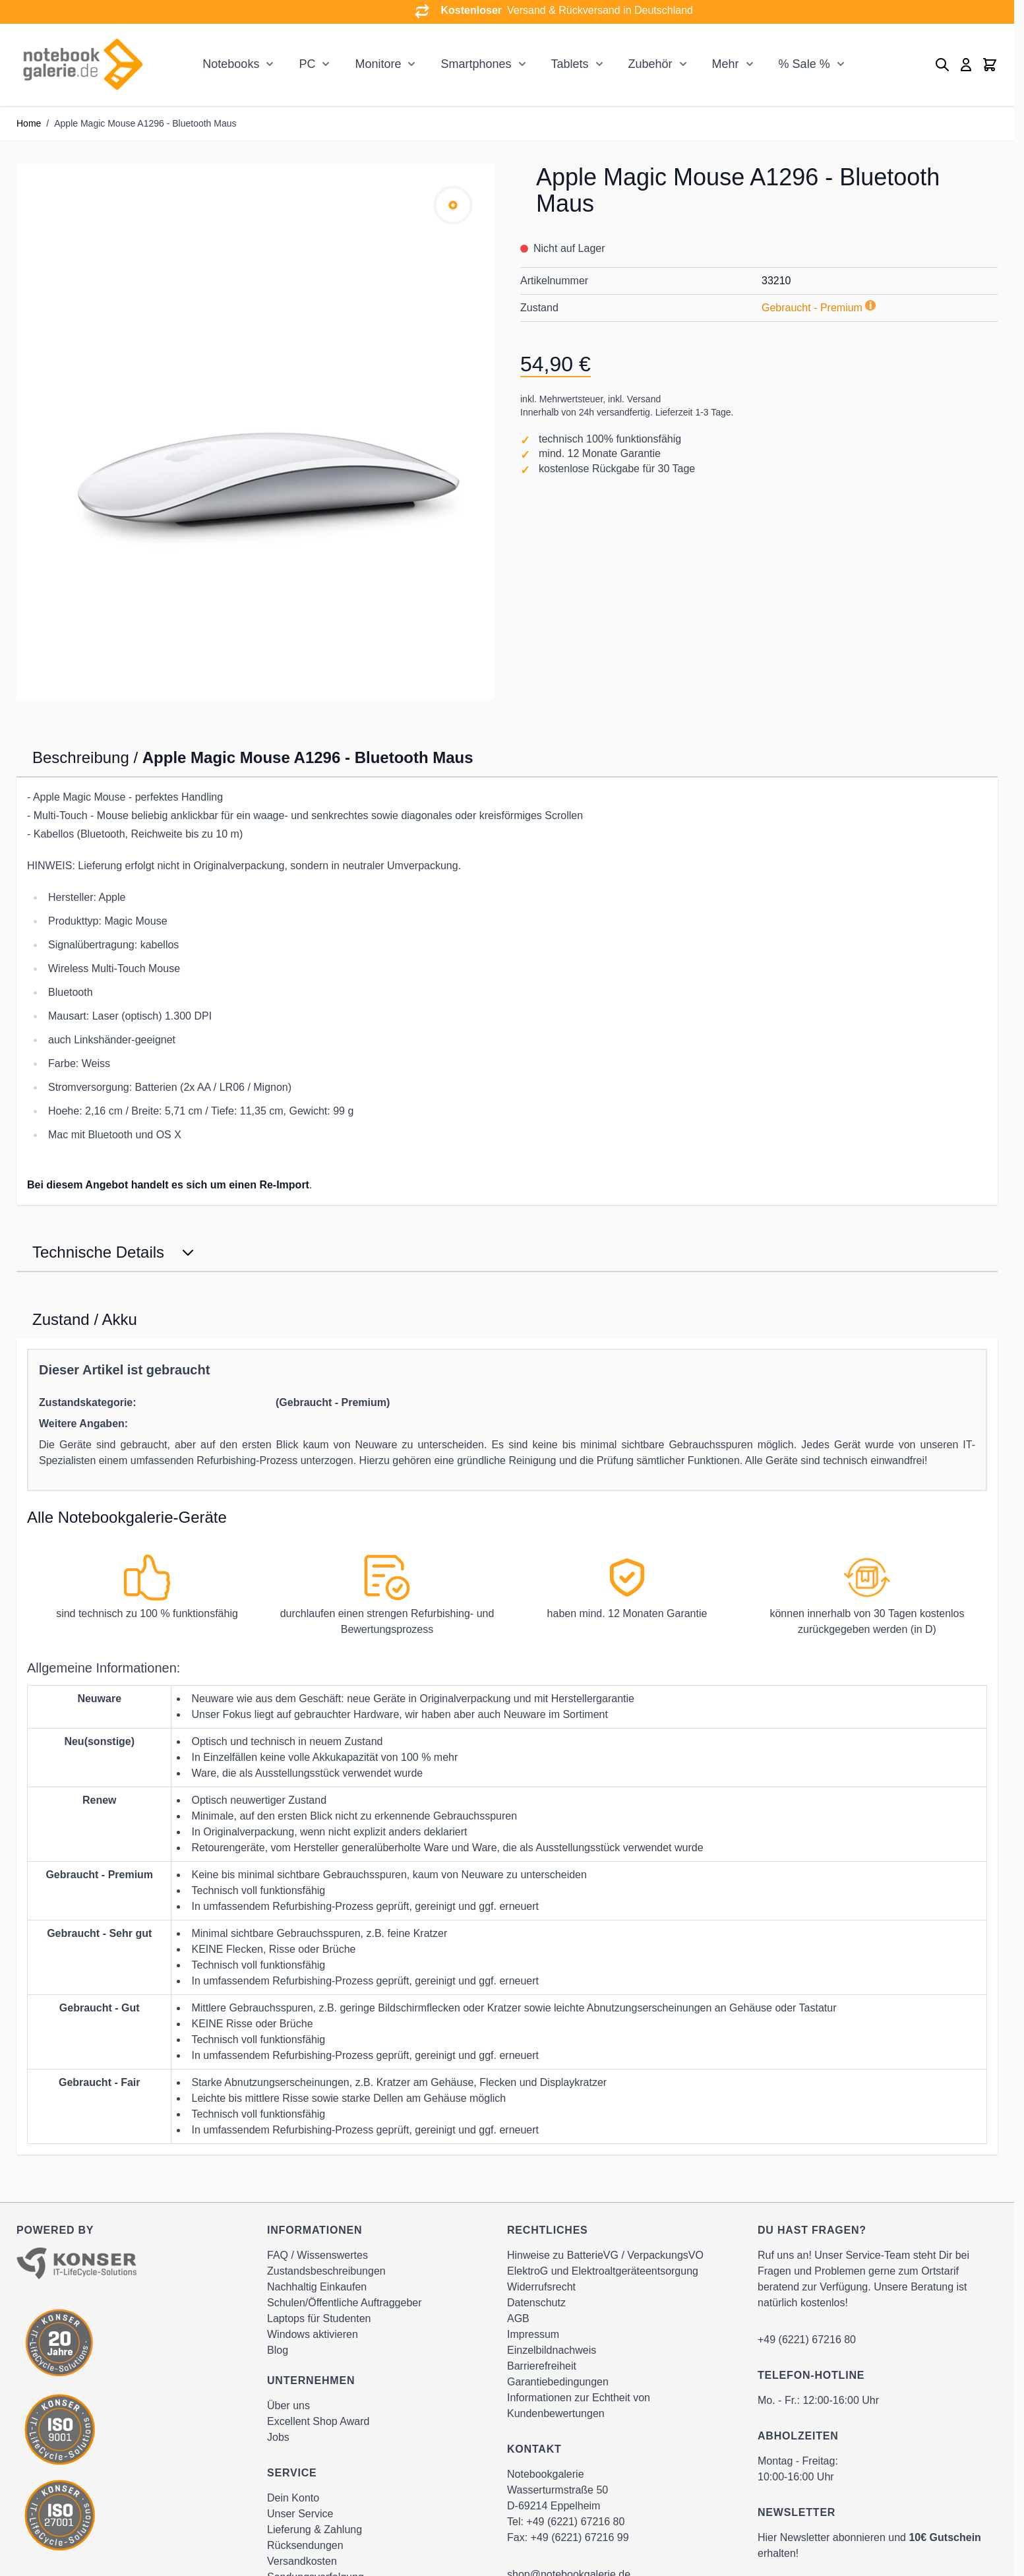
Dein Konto (293, 2497)
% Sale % (804, 64)
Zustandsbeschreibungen (326, 2271)
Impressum (533, 2334)
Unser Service (300, 2513)
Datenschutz (536, 2302)
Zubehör (650, 64)
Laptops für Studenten (319, 2318)
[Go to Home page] (82, 65)
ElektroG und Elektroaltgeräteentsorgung (602, 2271)
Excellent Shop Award (318, 2421)
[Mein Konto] (966, 64)
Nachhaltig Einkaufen (317, 2286)
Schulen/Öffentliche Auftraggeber (344, 2302)
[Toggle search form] (942, 64)
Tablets (570, 64)
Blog (277, 2350)
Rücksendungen (305, 2545)
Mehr (725, 64)
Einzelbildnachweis (551, 2350)
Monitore (378, 64)
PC (307, 64)
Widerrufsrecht (541, 2286)
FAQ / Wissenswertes (317, 2255)
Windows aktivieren (312, 2334)
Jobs (278, 2437)
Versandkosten (302, 2561)
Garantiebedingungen (558, 2381)
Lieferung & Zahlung (314, 2529)
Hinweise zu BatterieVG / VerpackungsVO (605, 2255)
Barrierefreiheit (541, 2366)
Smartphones (475, 64)
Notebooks (230, 64)
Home (28, 123)
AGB (518, 2318)
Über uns (288, 2405)
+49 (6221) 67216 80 (575, 2521)
